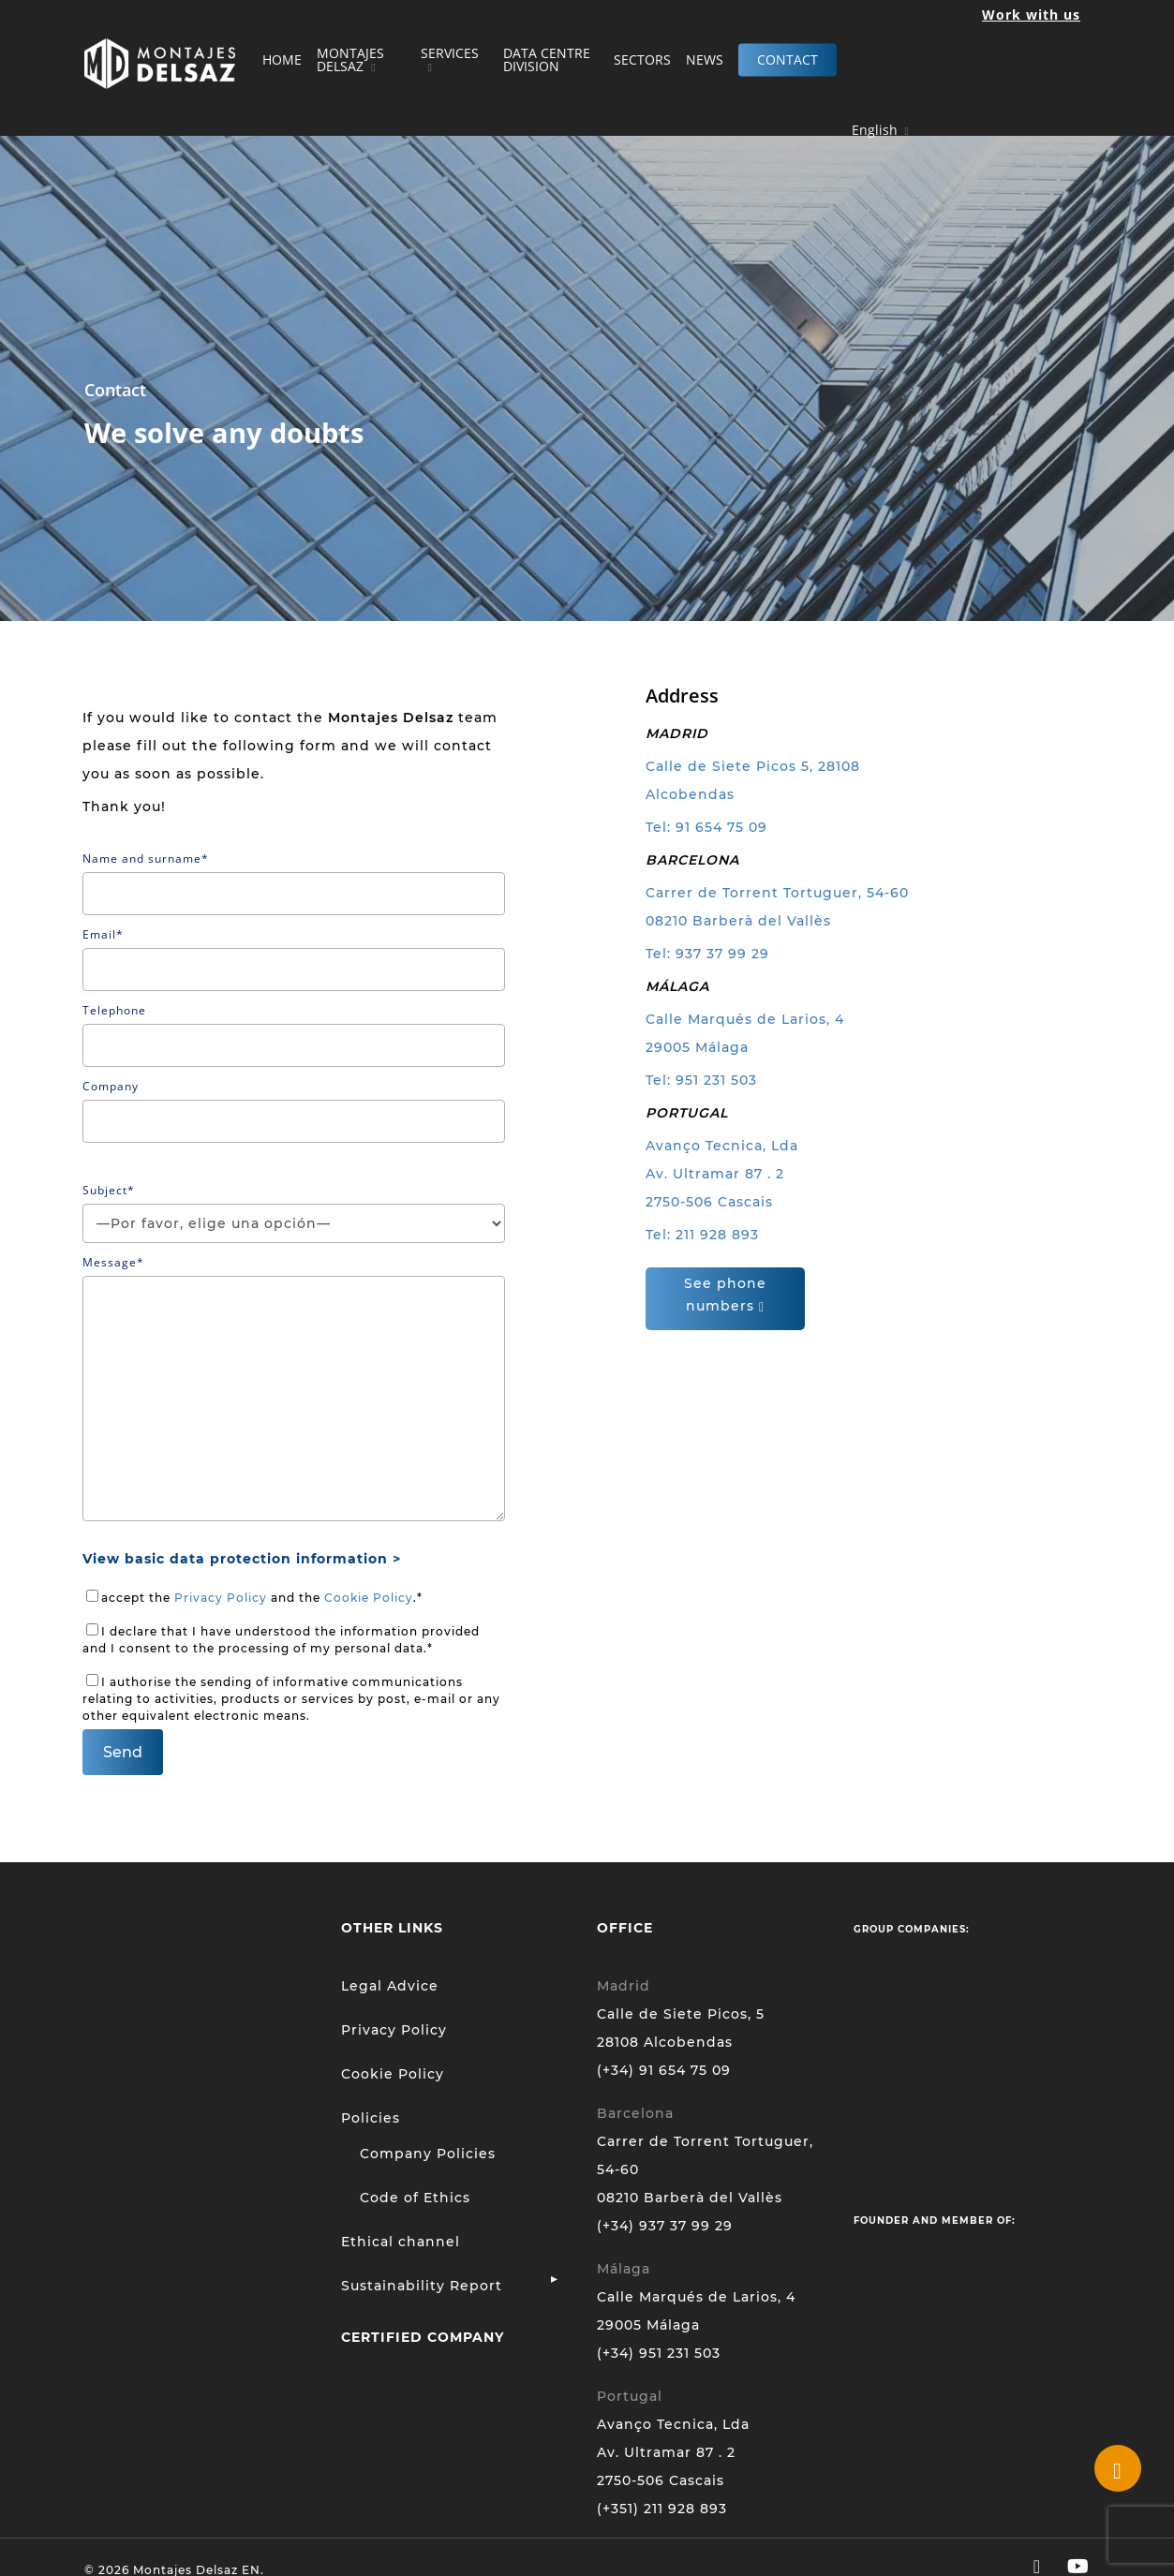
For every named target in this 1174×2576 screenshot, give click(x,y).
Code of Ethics (415, 2197)
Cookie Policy (368, 1598)
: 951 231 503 (712, 1080)
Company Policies (428, 2153)
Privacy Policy (220, 1598)
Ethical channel (400, 2241)
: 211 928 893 (713, 1234)
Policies (370, 2118)
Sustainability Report (421, 2285)
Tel (656, 953)
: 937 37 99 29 (718, 953)
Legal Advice (389, 1985)
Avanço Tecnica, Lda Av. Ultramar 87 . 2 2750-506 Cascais (722, 1173)
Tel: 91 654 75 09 (706, 827)
